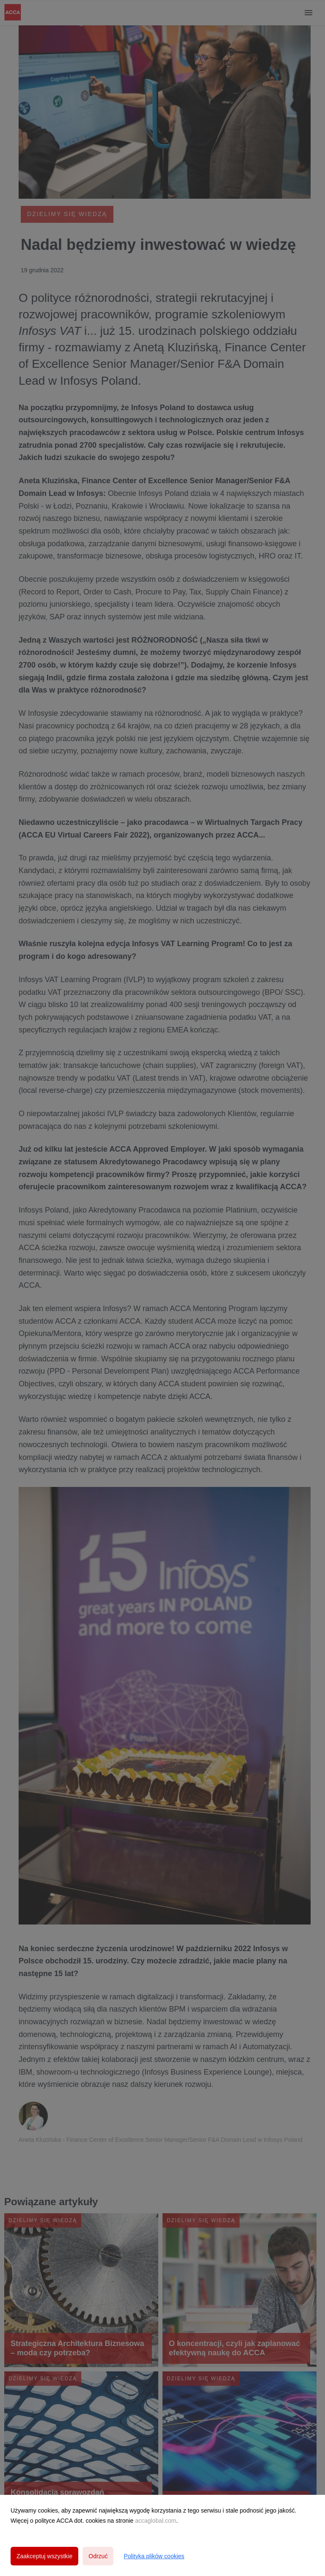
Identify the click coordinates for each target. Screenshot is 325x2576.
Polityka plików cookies (154, 2556)
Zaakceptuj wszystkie (44, 2556)
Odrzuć (97, 2556)
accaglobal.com (155, 2520)
